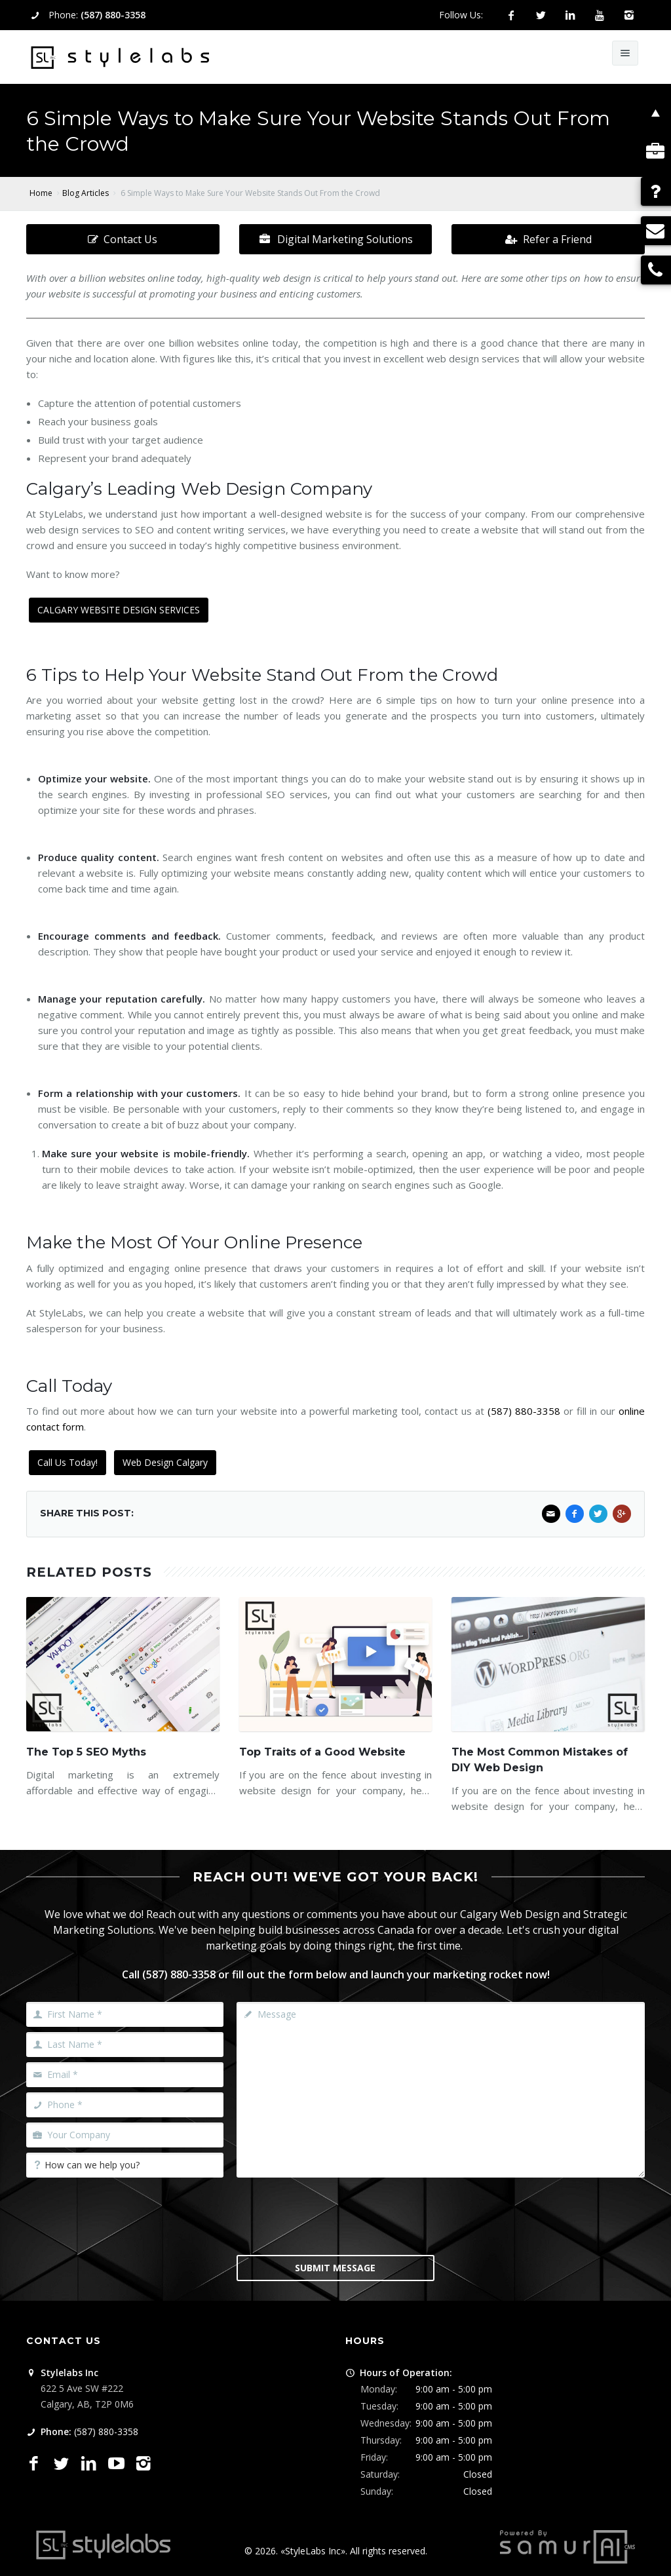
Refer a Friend (548, 239)
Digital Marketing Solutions (335, 239)
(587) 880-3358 (113, 15)
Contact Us (122, 239)
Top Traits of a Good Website (322, 1752)
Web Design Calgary (165, 1462)
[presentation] (336, 2214)
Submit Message (335, 2267)
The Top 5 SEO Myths (86, 1752)
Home (40, 193)
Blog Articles (85, 193)
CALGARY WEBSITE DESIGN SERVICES (118, 610)
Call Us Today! (67, 1462)
